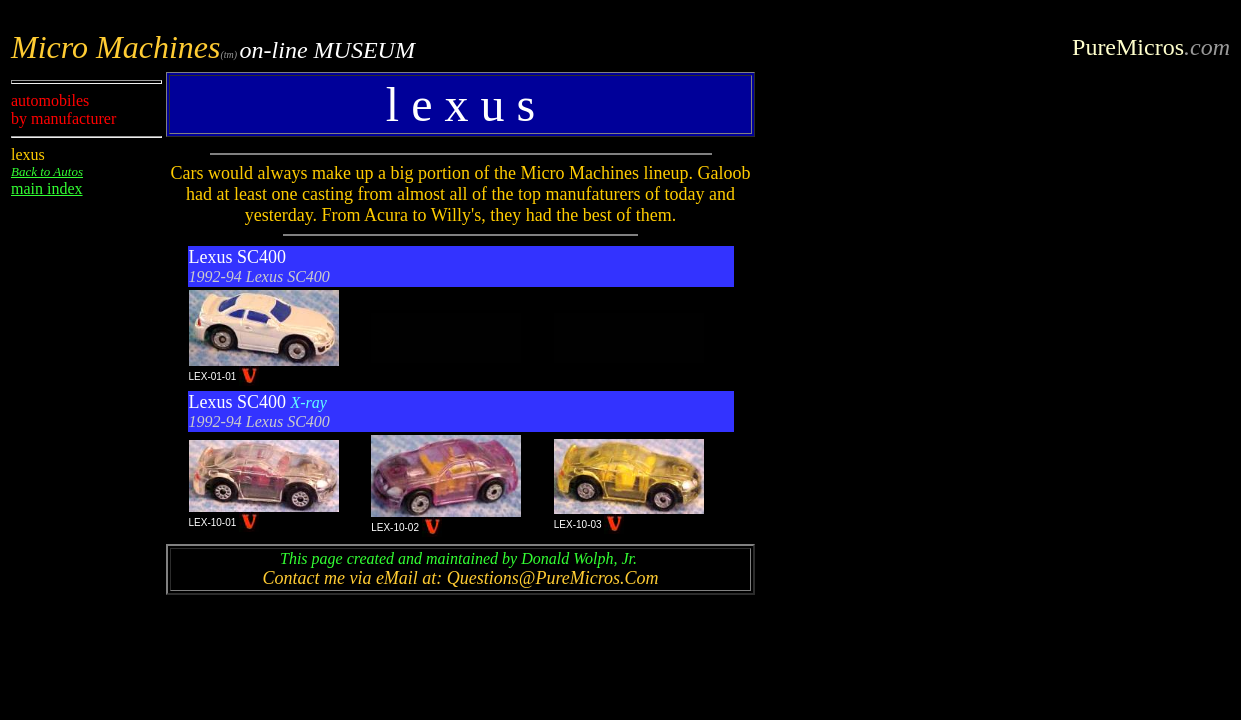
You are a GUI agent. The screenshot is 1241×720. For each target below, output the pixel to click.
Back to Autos (47, 171)
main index (47, 188)
